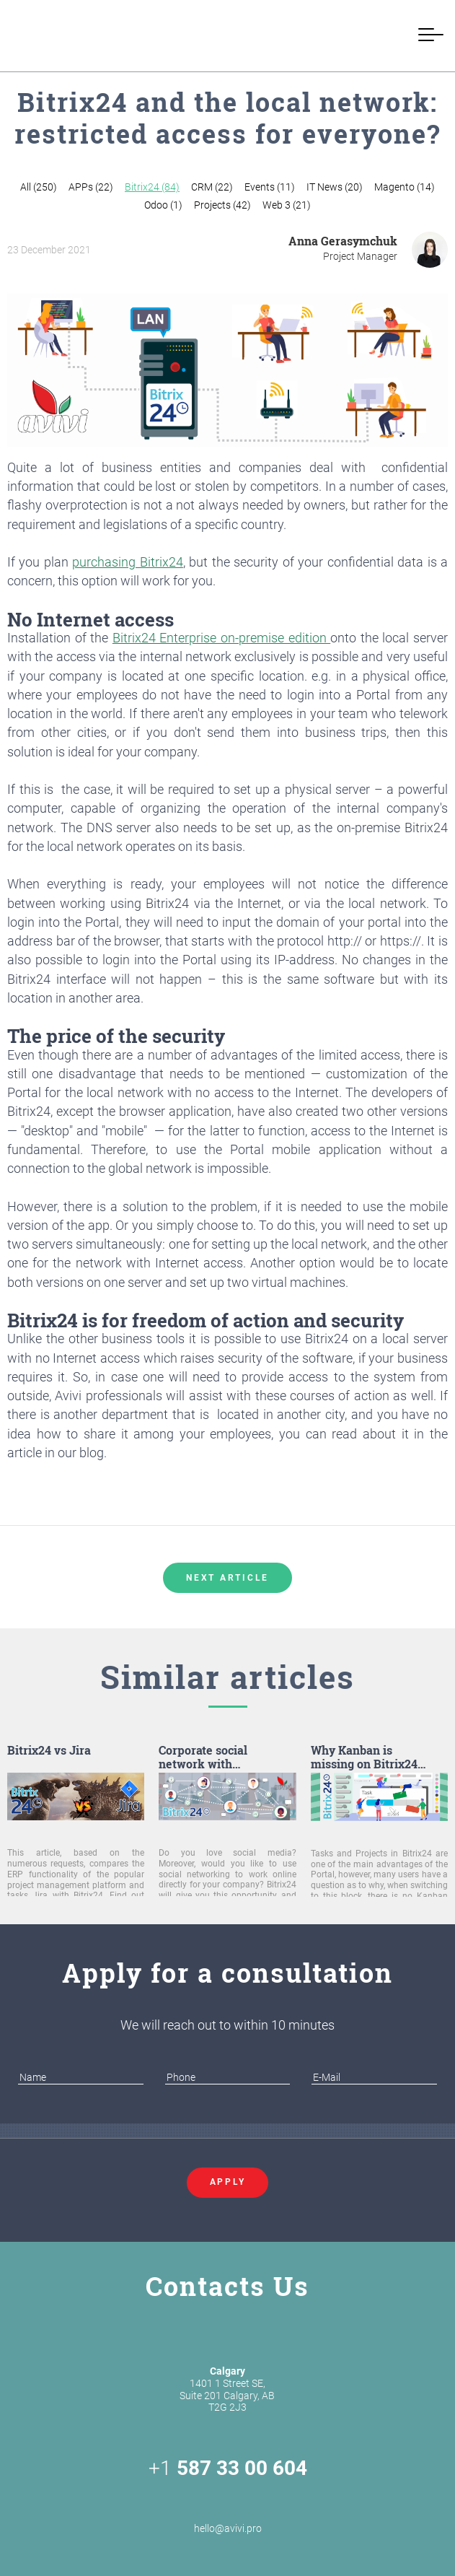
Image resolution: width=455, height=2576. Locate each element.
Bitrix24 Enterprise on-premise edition (221, 638)
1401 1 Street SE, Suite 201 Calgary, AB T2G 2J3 (227, 2389)
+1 (228, 2468)
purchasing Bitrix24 (127, 562)
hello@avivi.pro (228, 2511)
